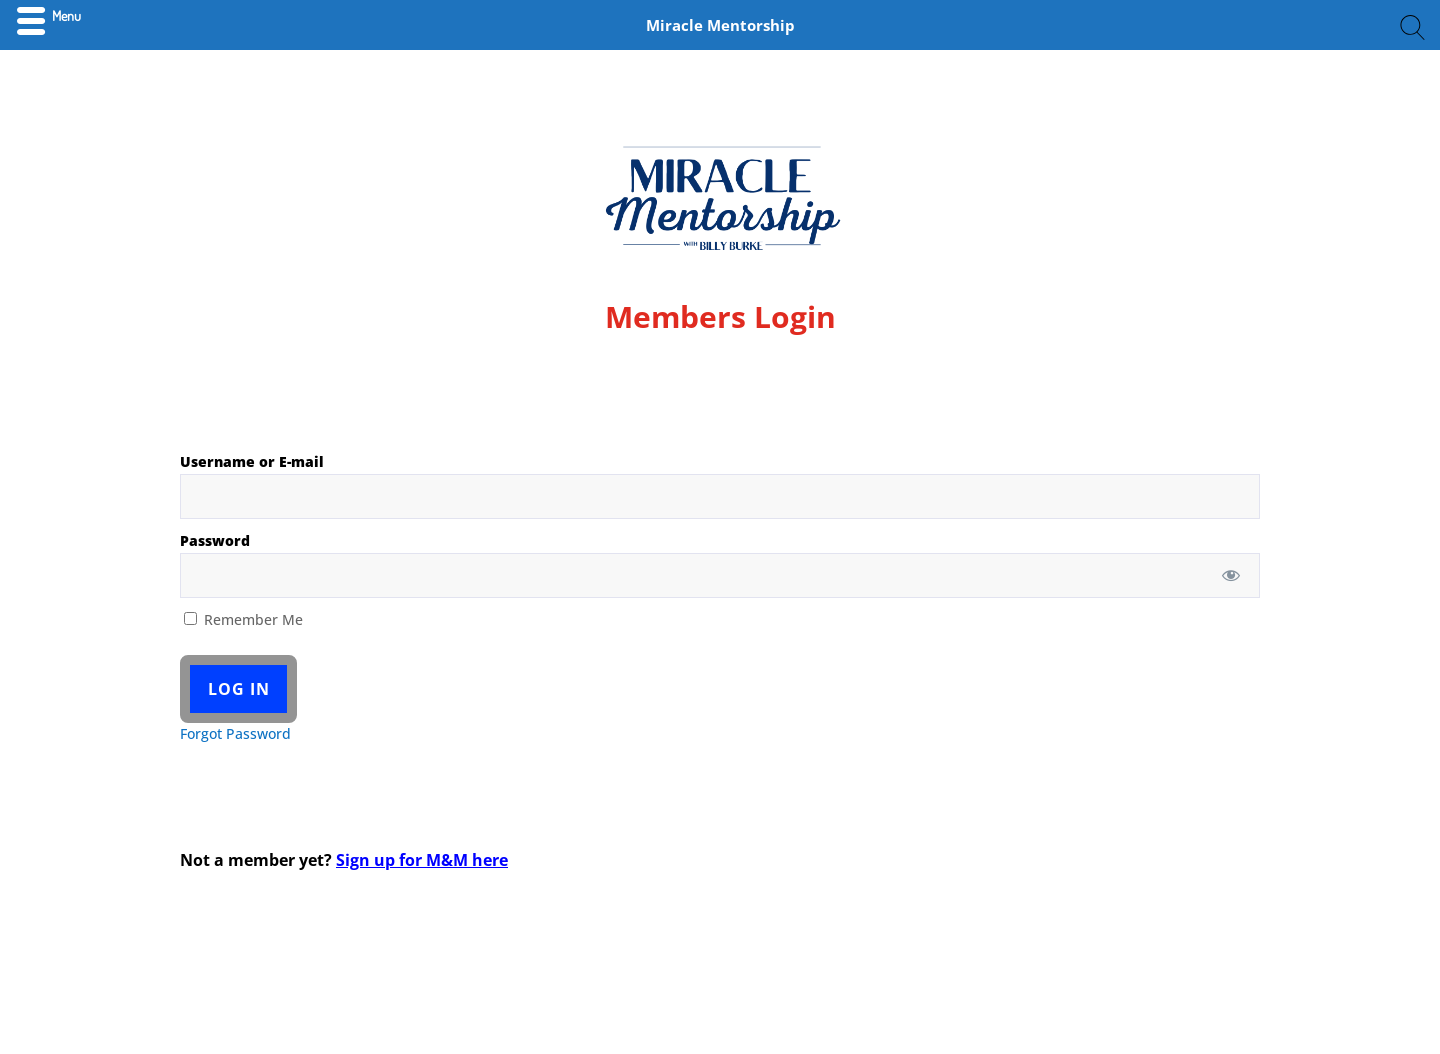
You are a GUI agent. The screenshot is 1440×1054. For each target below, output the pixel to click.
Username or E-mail (252, 461)
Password (215, 540)
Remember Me (243, 619)
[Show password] (1231, 575)
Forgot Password (235, 733)
